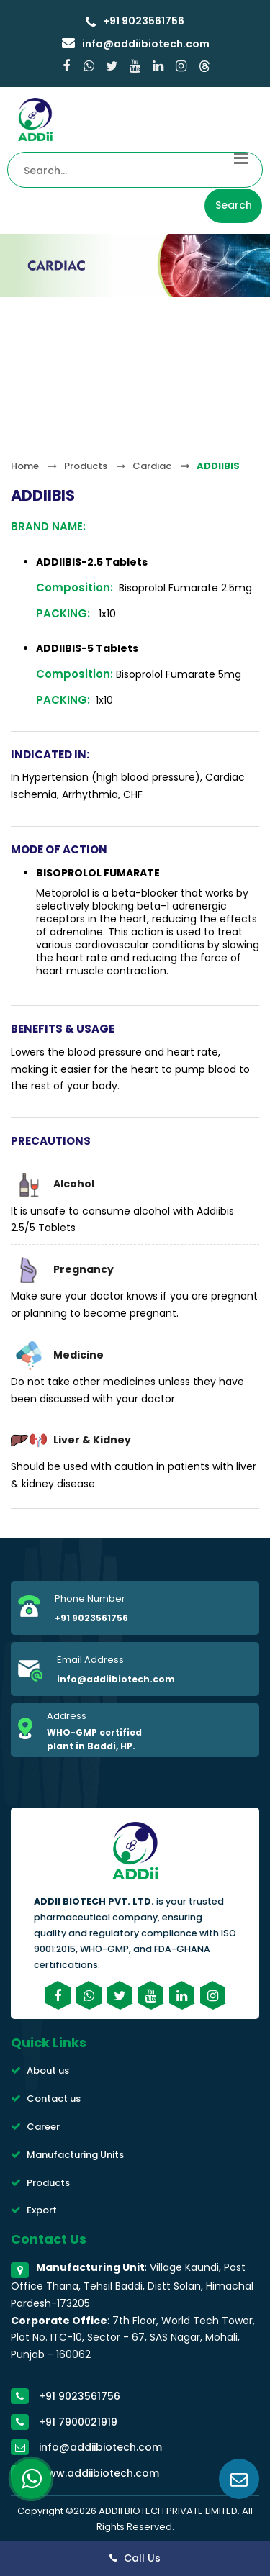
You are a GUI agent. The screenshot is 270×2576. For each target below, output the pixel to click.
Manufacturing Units (75, 2155)
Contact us (54, 2098)
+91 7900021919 (78, 2422)
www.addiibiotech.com (99, 2473)
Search (233, 205)
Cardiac (151, 466)
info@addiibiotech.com (145, 44)
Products (85, 466)
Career (43, 2126)
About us (48, 2070)
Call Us (135, 2558)
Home (25, 466)
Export (42, 2210)
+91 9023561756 (142, 21)
